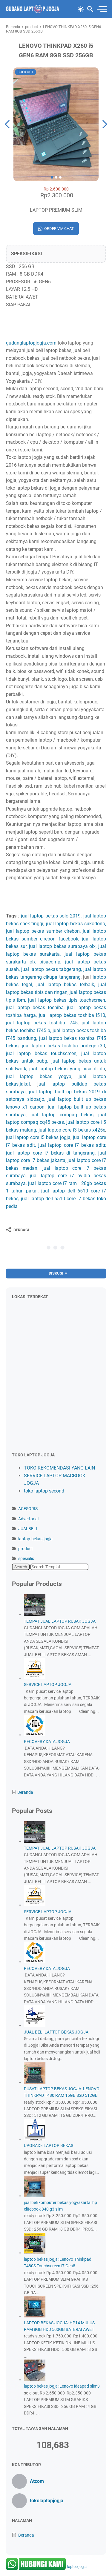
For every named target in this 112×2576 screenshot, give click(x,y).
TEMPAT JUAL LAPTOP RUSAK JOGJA (60, 1621)
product (25, 1548)
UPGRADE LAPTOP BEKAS (48, 2145)
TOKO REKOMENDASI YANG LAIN (59, 1468)
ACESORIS (28, 1508)
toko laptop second (44, 1491)
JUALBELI (27, 1528)
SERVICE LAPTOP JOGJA (47, 1684)
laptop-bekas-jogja (35, 1538)
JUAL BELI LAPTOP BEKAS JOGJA (56, 2032)
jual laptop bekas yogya (38, 1076)
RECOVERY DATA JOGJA (47, 1741)
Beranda (25, 1792)
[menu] (101, 9)
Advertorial (28, 1518)
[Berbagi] (17, 1230)
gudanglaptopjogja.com (31, 343)
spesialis (26, 1558)
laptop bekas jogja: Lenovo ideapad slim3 (62, 2386)
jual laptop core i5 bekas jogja (38, 1137)
